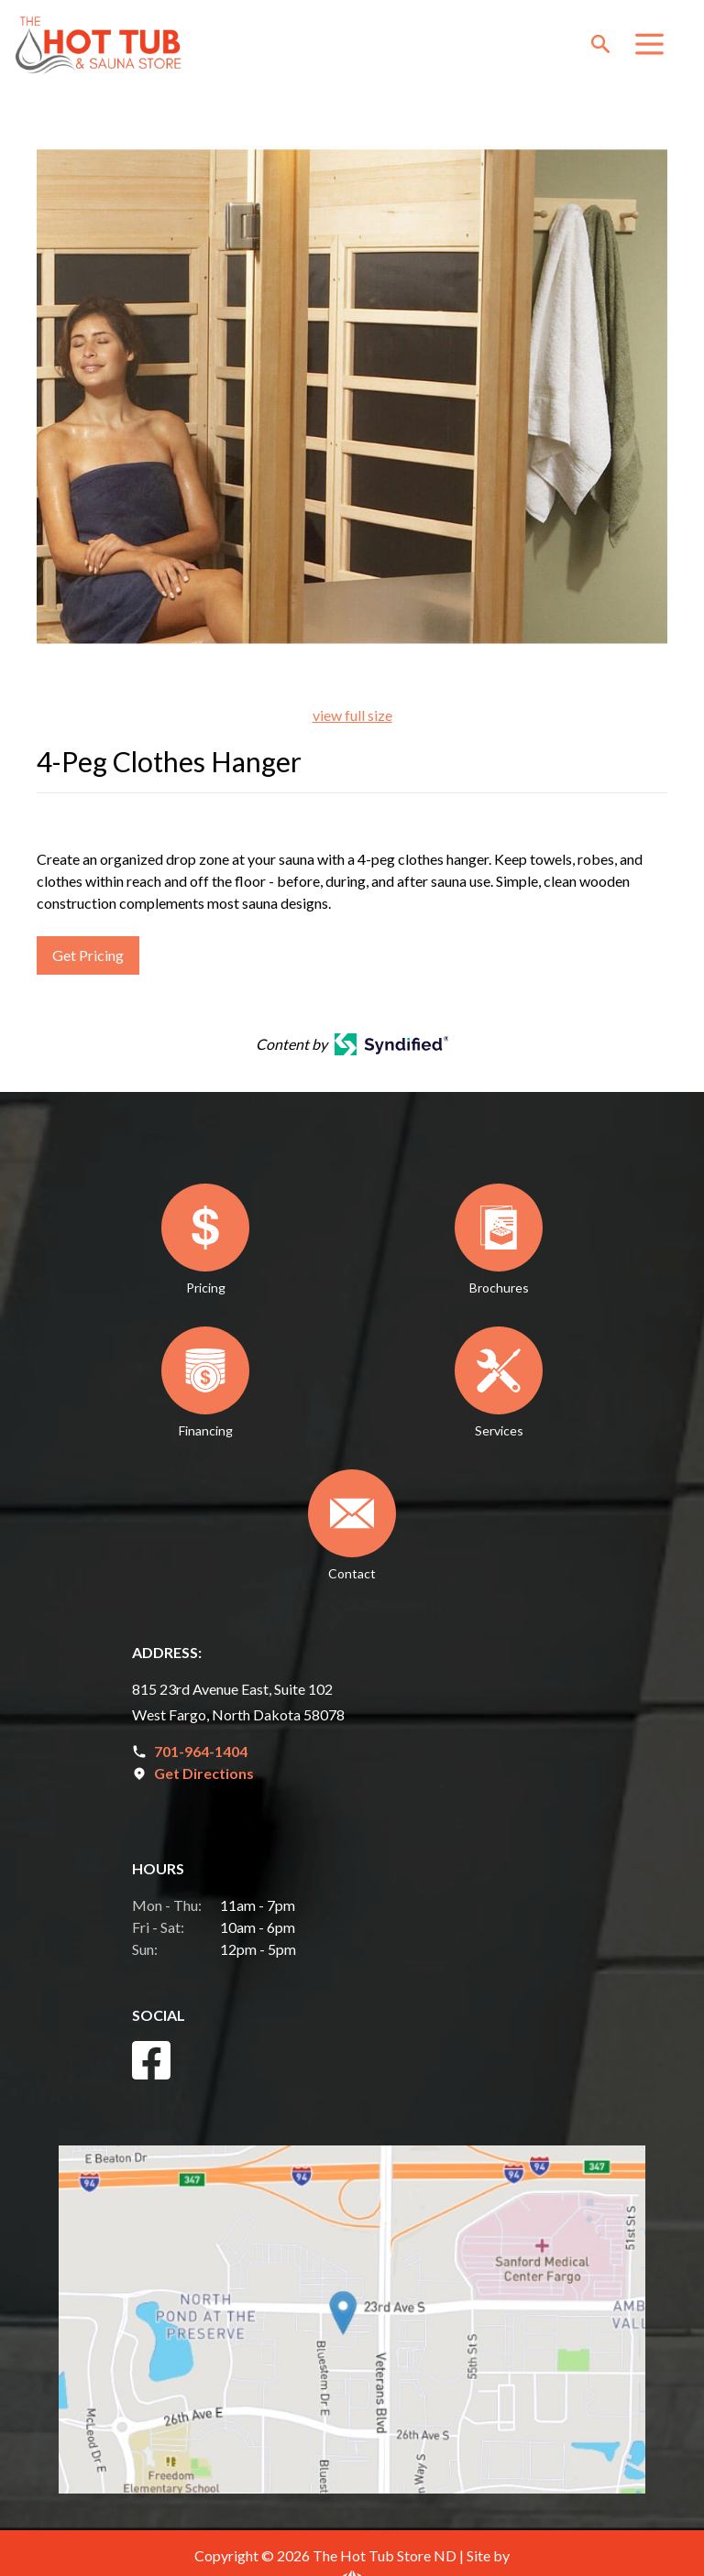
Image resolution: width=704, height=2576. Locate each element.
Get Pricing (88, 955)
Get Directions (204, 1773)
